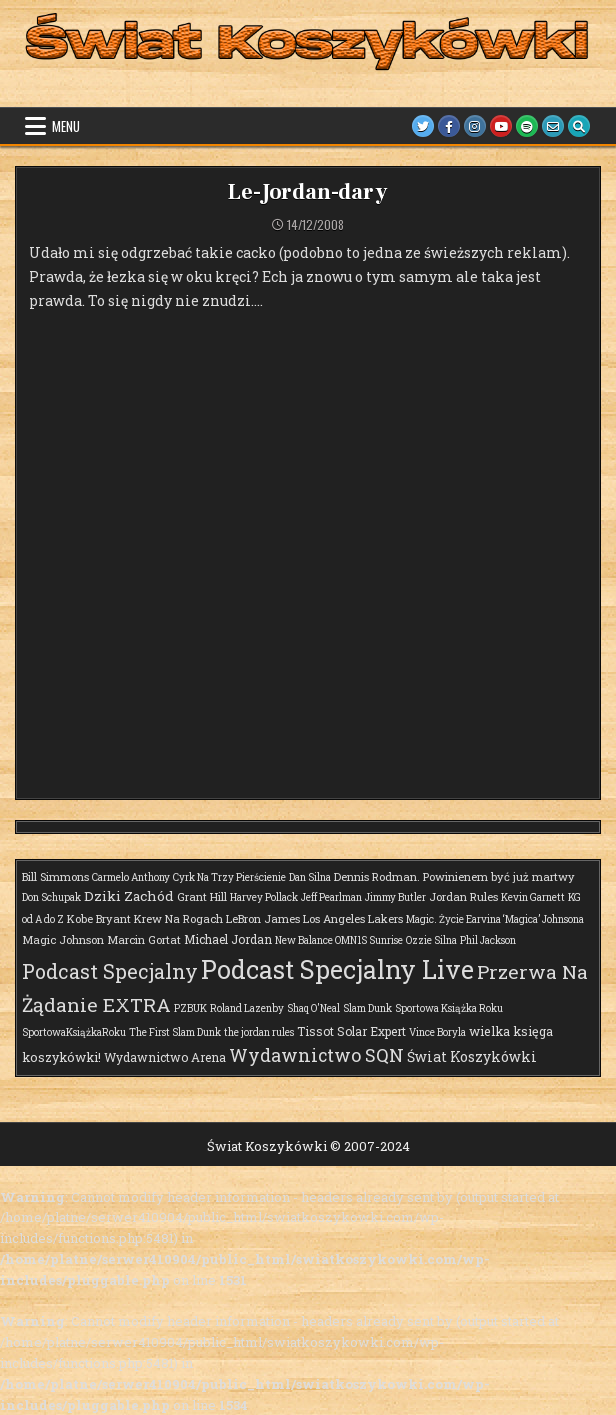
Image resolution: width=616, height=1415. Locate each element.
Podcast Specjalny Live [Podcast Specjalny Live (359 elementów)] (337, 969)
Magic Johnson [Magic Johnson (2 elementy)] (63, 939)
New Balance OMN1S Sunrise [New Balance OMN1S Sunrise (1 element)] (339, 940)
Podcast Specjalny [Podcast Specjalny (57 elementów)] (110, 971)
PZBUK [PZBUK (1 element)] (190, 1008)
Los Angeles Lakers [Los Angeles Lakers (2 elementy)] (353, 918)
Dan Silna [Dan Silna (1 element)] (310, 877)
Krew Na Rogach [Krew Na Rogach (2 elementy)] (178, 918)
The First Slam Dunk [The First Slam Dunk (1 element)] (175, 1032)
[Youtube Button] (501, 126)
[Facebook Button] (449, 126)
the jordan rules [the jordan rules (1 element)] (259, 1032)
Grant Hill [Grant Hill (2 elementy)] (202, 896)
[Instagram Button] (475, 126)
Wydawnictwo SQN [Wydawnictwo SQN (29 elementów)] (316, 1055)
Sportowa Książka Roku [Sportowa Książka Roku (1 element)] (449, 1008)
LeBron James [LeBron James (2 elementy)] (263, 918)
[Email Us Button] (553, 126)
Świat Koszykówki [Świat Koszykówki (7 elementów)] (472, 1056)
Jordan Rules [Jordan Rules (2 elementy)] (463, 896)
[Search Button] (579, 126)
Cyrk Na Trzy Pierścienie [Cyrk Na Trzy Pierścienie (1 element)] (229, 877)
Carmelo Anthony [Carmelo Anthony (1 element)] (131, 877)
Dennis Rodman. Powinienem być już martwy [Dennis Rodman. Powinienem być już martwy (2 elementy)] (454, 876)
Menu (66, 126)
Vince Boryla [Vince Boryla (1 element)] (437, 1032)
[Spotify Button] (527, 126)
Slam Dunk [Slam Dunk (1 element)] (367, 1008)
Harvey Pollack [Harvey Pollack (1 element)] (264, 897)
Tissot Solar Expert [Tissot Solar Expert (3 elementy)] (351, 1031)
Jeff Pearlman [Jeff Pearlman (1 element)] (331, 897)
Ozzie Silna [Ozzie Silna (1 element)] (431, 940)
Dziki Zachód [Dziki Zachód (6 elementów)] (129, 896)
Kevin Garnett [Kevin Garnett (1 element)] (533, 897)
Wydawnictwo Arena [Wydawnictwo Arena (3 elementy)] (165, 1057)
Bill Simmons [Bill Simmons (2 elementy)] (55, 876)
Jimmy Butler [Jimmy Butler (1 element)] (395, 897)
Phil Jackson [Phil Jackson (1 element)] (488, 940)
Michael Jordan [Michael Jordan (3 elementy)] (228, 939)
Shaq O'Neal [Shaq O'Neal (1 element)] (313, 1008)
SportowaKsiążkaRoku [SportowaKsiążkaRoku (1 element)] (74, 1032)
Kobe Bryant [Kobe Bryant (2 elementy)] (99, 918)
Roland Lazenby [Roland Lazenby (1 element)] (247, 1008)
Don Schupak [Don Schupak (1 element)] (51, 897)
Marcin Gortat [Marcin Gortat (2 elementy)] (144, 939)
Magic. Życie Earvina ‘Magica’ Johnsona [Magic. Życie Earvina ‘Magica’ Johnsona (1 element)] (495, 919)
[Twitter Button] (423, 126)
